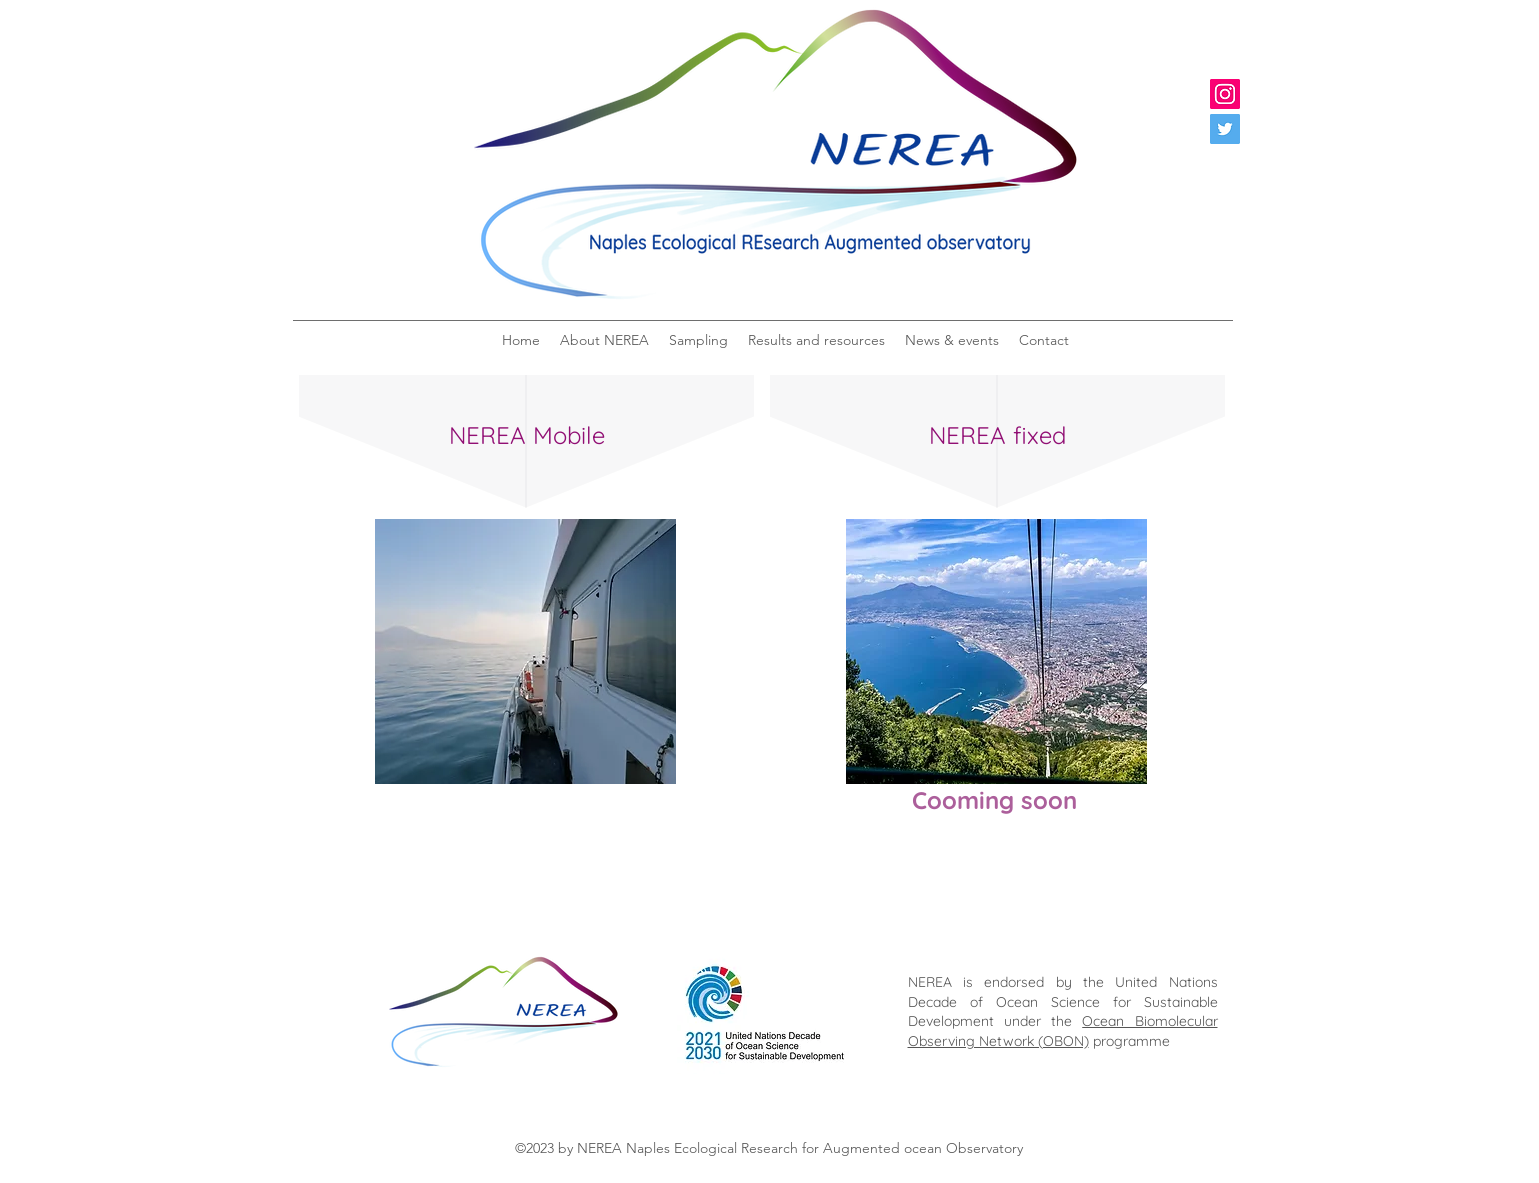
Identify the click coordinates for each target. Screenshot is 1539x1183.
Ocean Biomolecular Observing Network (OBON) (1063, 1031)
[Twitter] (1225, 129)
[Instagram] (1225, 94)
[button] (604, 340)
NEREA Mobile (527, 435)
